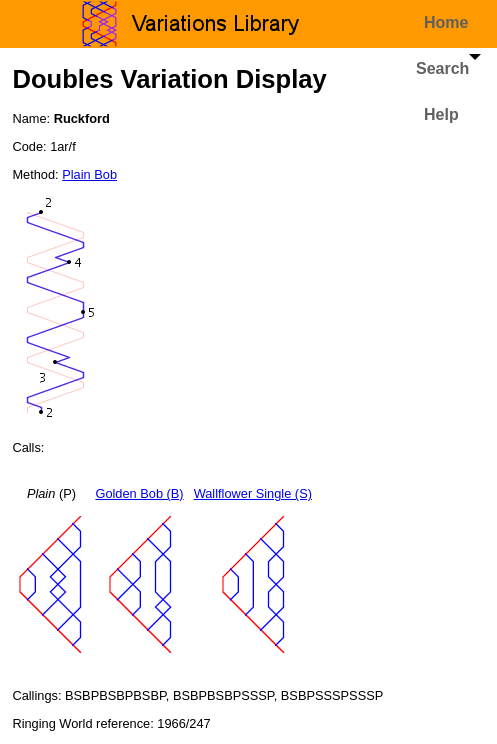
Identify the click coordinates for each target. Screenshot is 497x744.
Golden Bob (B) (139, 493)
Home (446, 22)
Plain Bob (89, 174)
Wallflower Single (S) (253, 493)
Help (441, 114)
